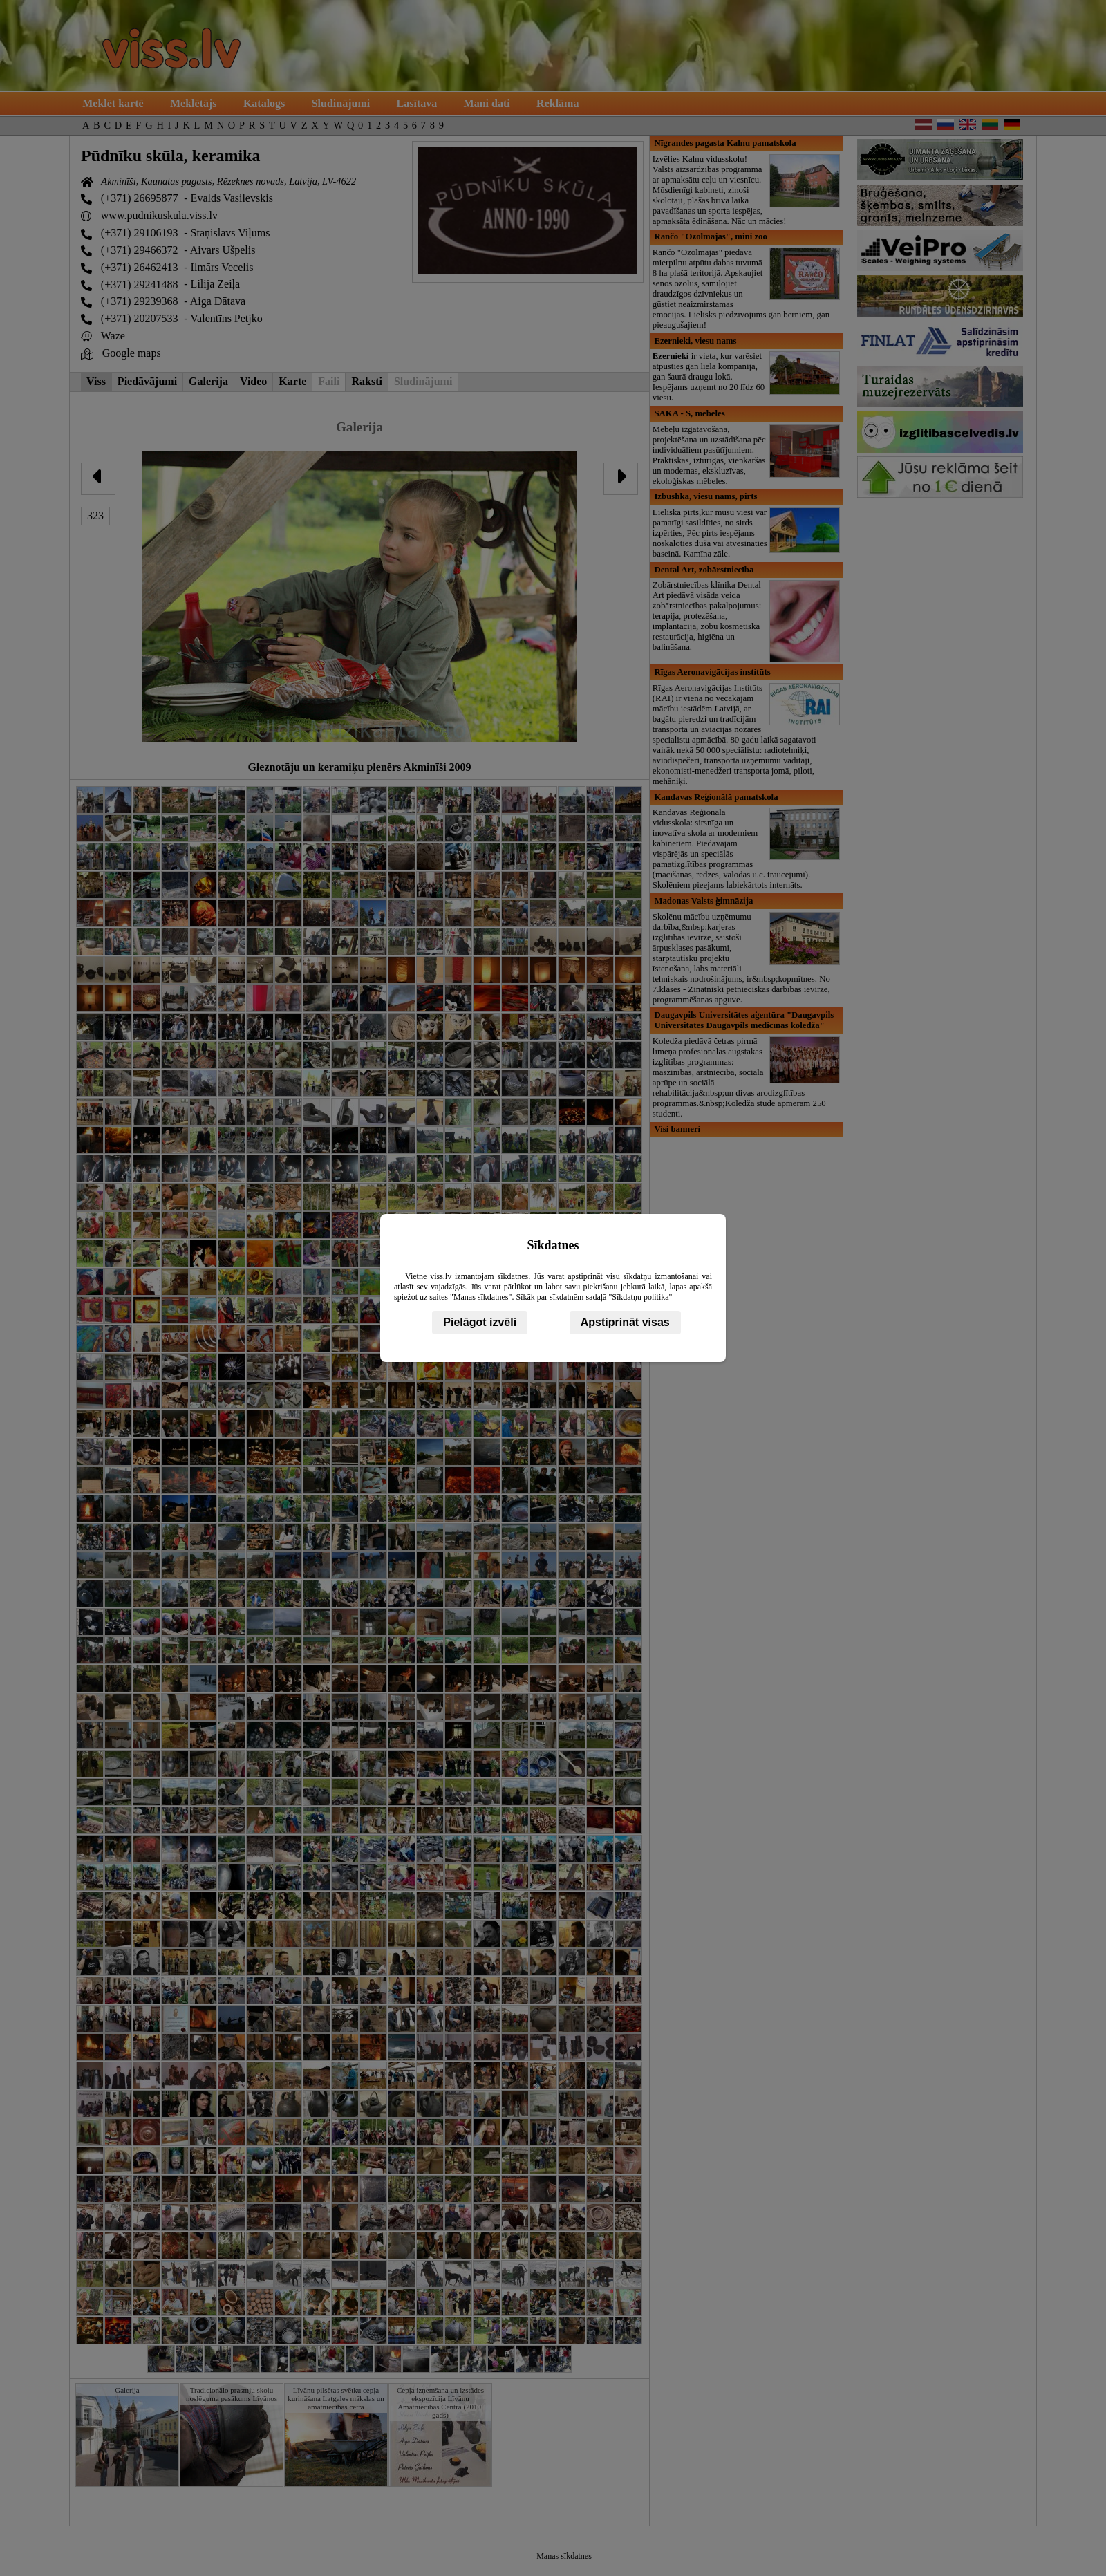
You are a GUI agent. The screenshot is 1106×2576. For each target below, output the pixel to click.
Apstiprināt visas (625, 1322)
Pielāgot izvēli (479, 1322)
